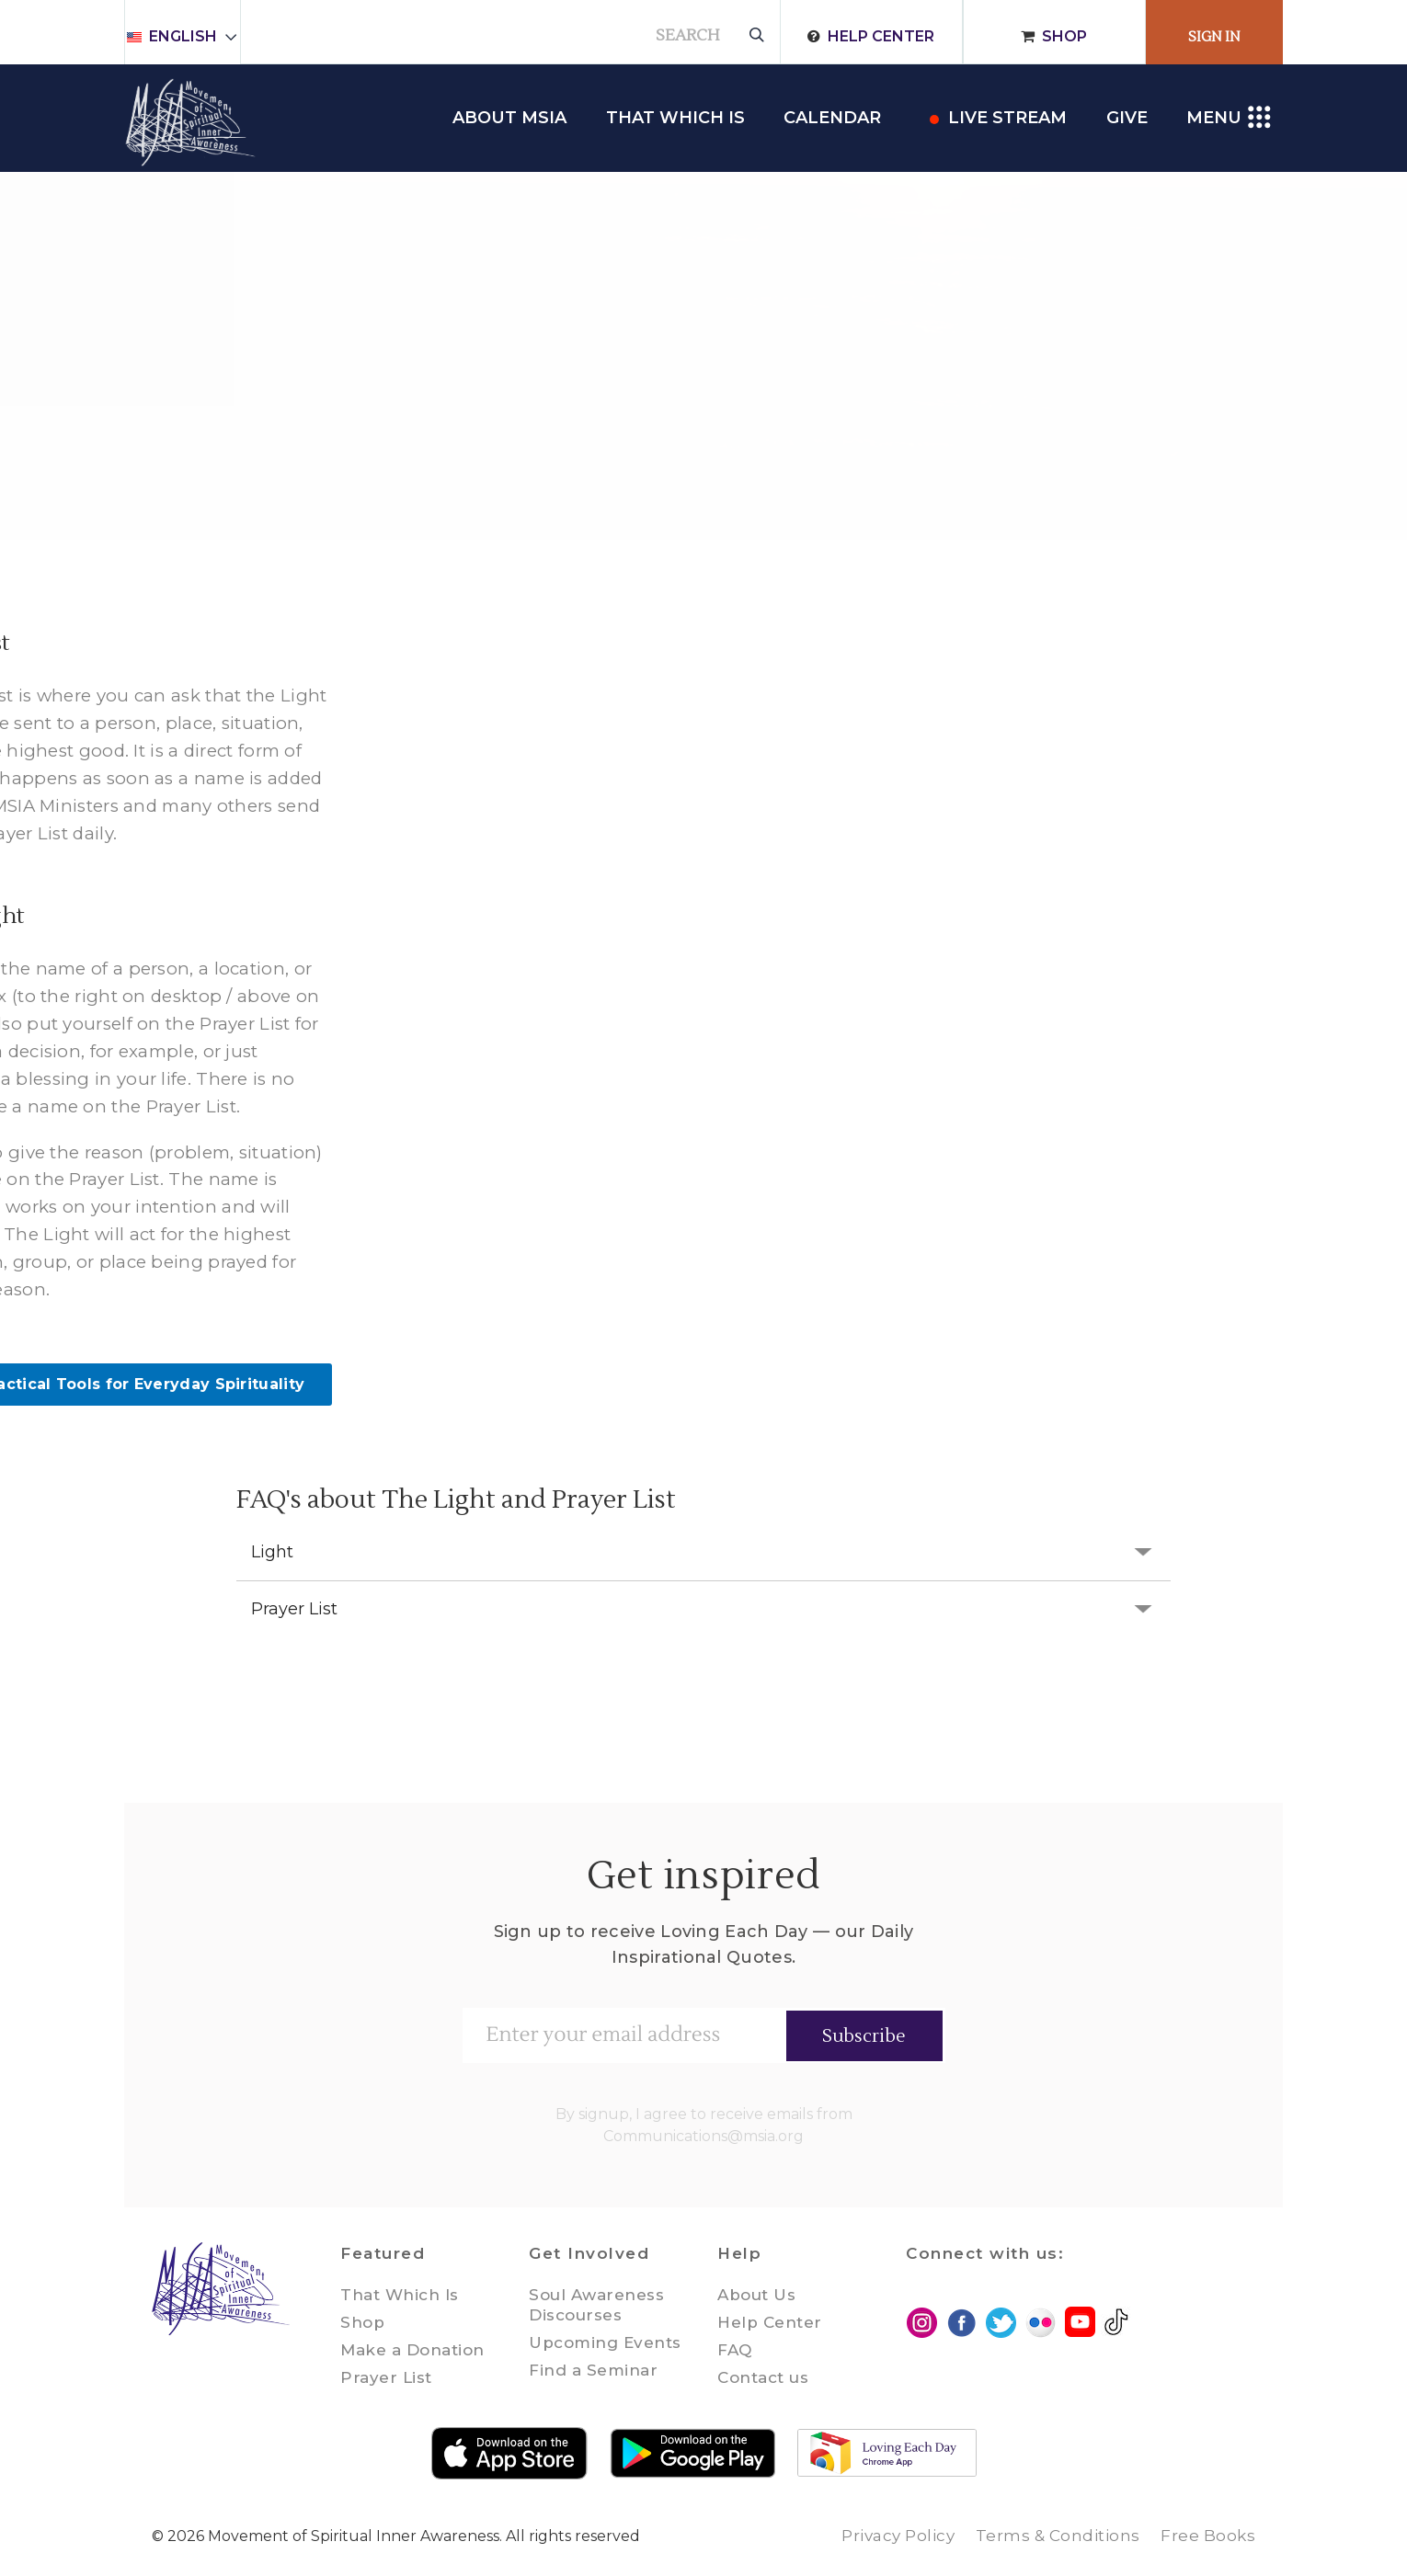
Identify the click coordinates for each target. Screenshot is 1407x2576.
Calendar (832, 118)
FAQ (734, 2350)
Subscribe (864, 2036)
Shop (1064, 36)
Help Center (881, 36)
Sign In (1214, 37)
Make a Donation (412, 2350)
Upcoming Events (605, 2342)
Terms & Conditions (1058, 2535)
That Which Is (399, 2294)
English (191, 36)
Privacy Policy (898, 2535)
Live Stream (1007, 118)
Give (1127, 118)
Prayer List (294, 1609)
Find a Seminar (593, 2370)
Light (272, 1552)
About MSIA (509, 118)
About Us (756, 2294)
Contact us (762, 2377)
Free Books (1208, 2535)
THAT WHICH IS (675, 118)
